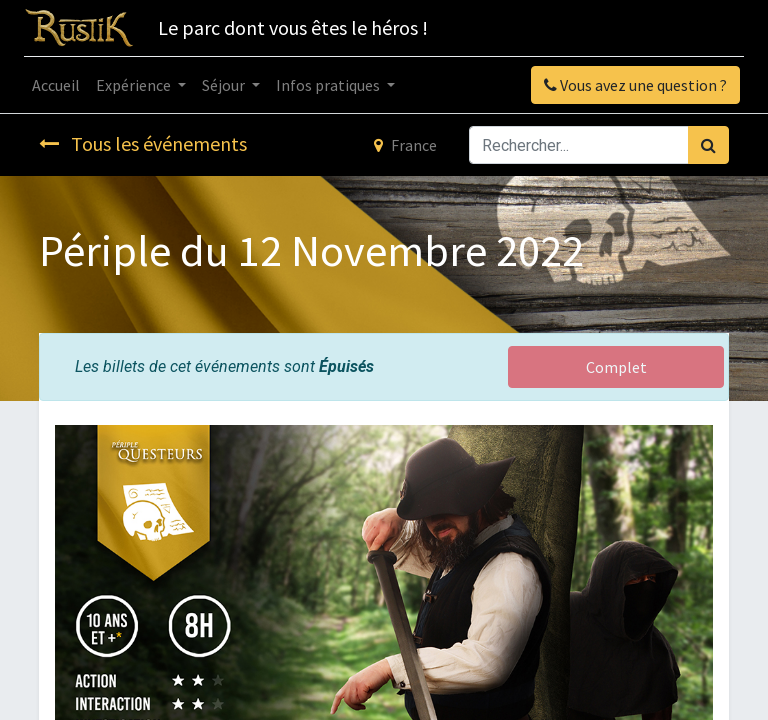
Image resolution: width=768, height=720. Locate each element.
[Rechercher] (708, 145)
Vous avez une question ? (635, 85)
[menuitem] (56, 85)
